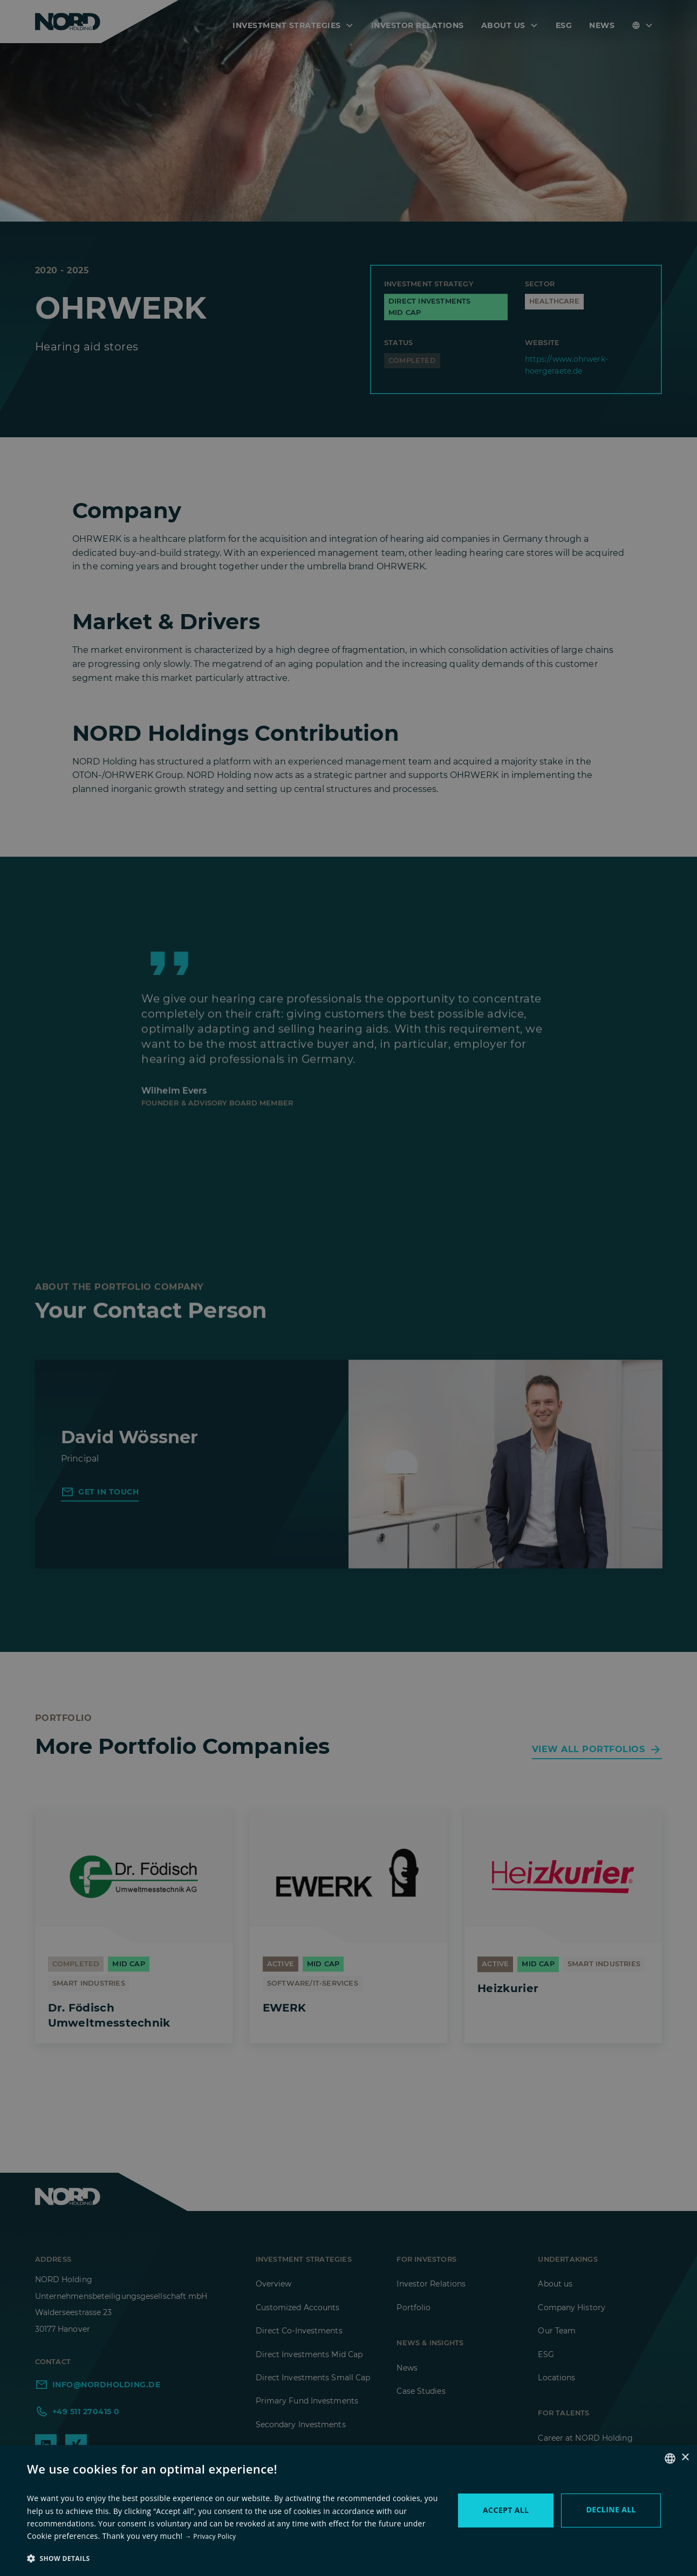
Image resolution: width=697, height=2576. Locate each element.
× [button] (685, 2458)
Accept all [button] (506, 2510)
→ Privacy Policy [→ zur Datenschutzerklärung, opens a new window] (210, 2536)
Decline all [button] (611, 2509)
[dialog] (348, 1288)
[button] (234, 2558)
